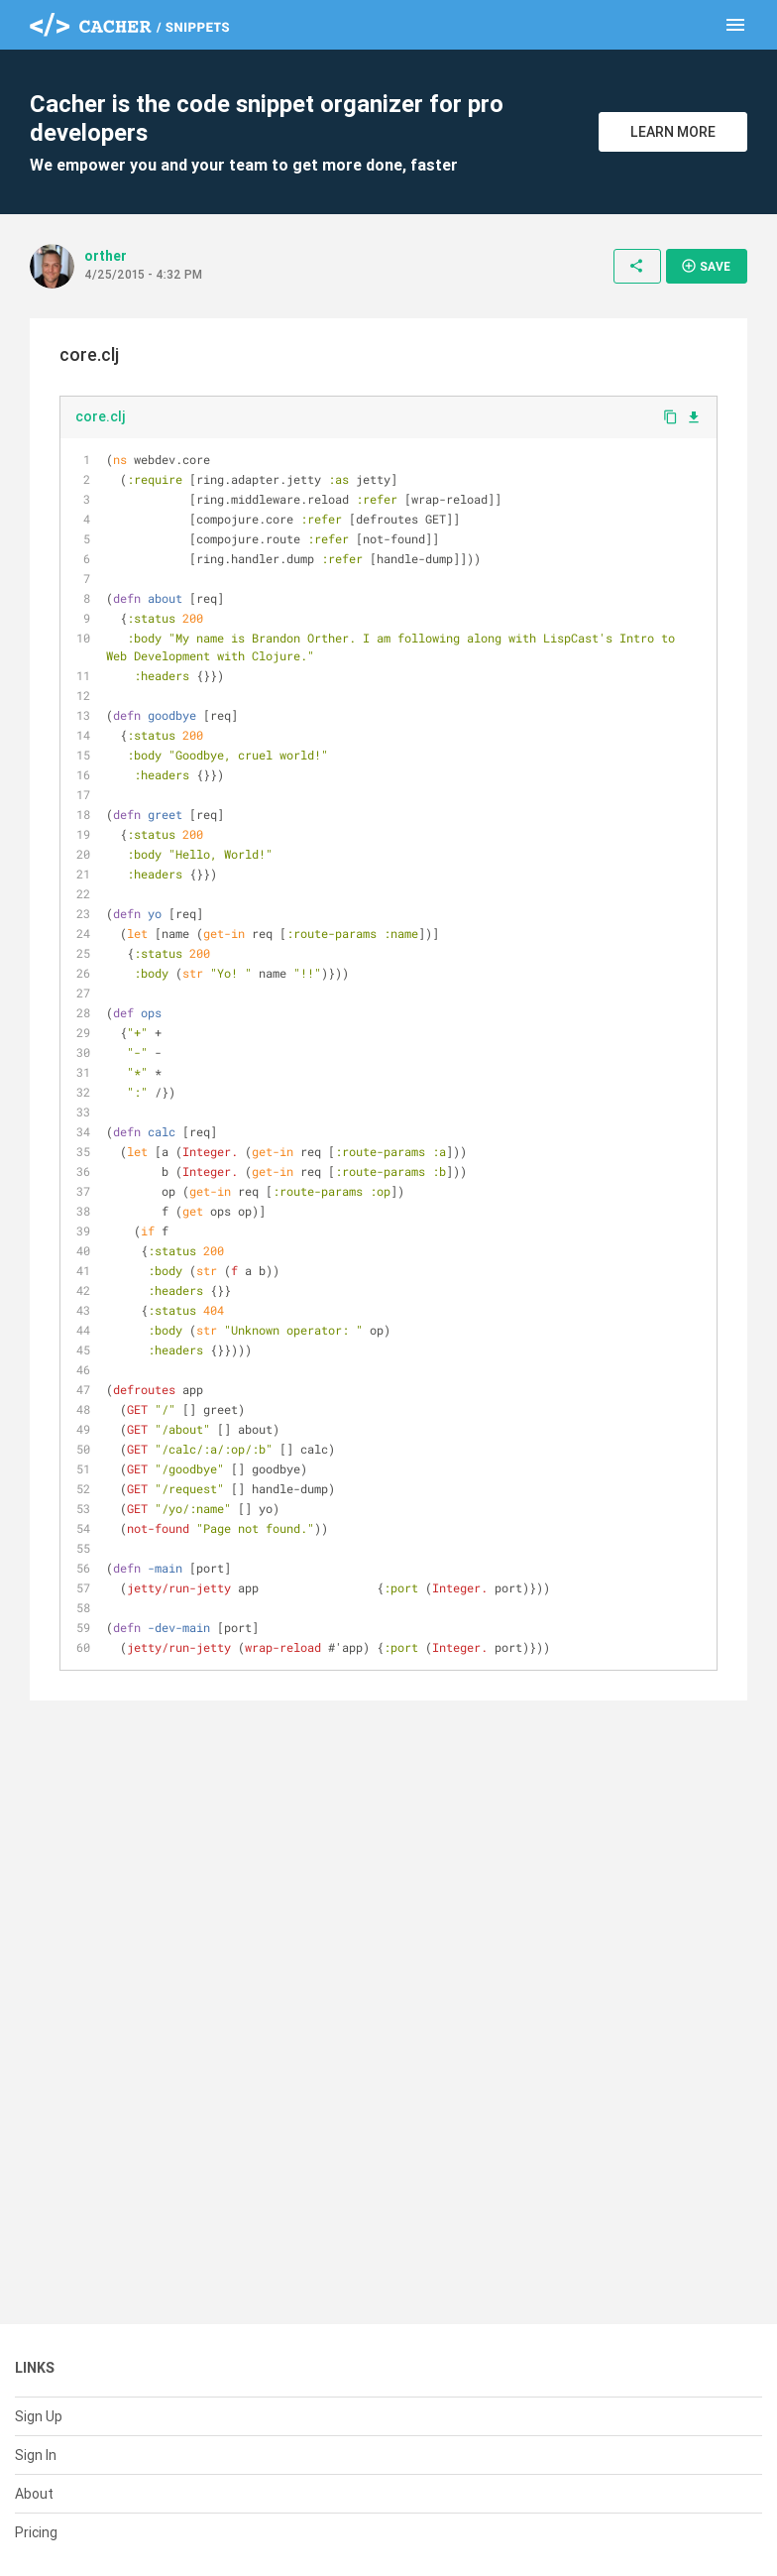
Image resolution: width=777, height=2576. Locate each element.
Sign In (35, 2455)
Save (705, 266)
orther (105, 256)
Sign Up (38, 2416)
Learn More (673, 132)
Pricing (36, 2532)
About (34, 2494)
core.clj (100, 416)
